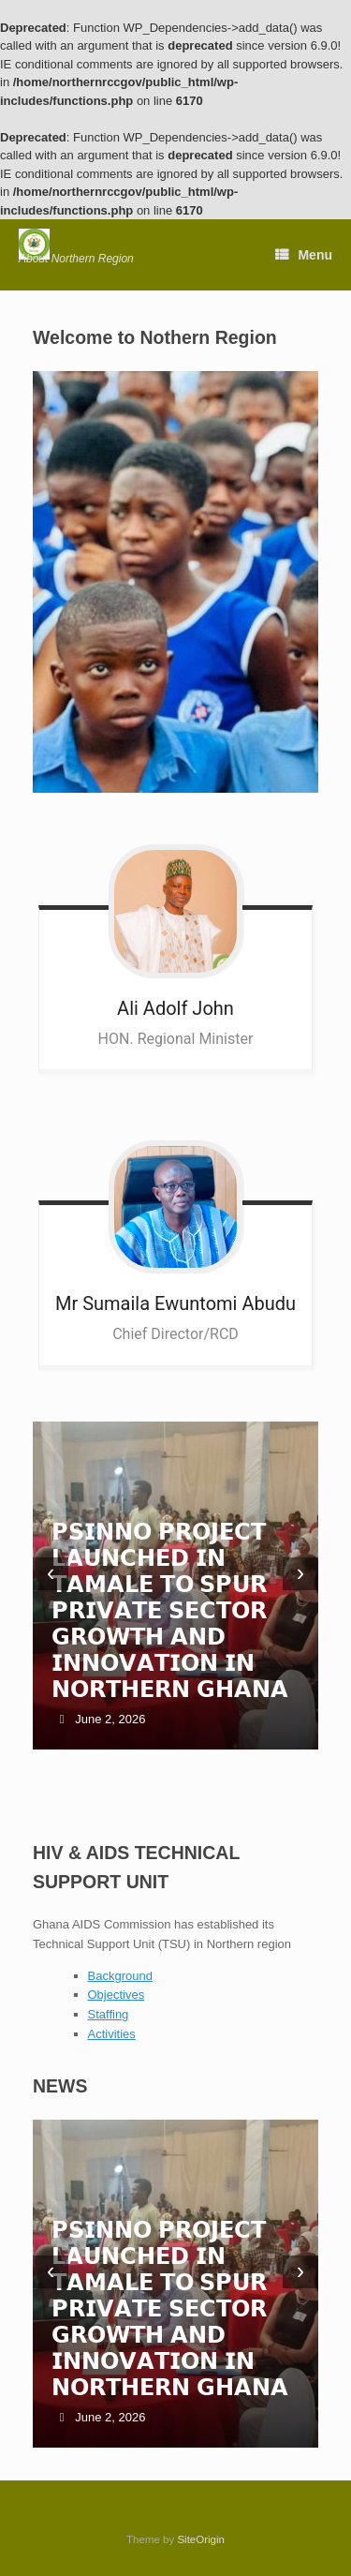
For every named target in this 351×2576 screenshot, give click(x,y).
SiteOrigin (201, 2539)
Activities (112, 2034)
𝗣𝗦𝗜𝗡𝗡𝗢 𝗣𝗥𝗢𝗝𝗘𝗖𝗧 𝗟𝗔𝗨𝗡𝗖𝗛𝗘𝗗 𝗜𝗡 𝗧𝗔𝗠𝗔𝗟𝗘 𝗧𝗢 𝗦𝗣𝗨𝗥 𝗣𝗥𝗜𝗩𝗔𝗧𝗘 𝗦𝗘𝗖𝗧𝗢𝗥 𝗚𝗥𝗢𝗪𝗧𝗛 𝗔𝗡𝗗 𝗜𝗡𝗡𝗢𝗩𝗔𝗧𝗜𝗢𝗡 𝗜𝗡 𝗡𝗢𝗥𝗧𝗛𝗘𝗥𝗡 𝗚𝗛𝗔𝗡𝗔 (169, 1610)
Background (120, 1976)
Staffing (108, 2014)
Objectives (116, 1995)
